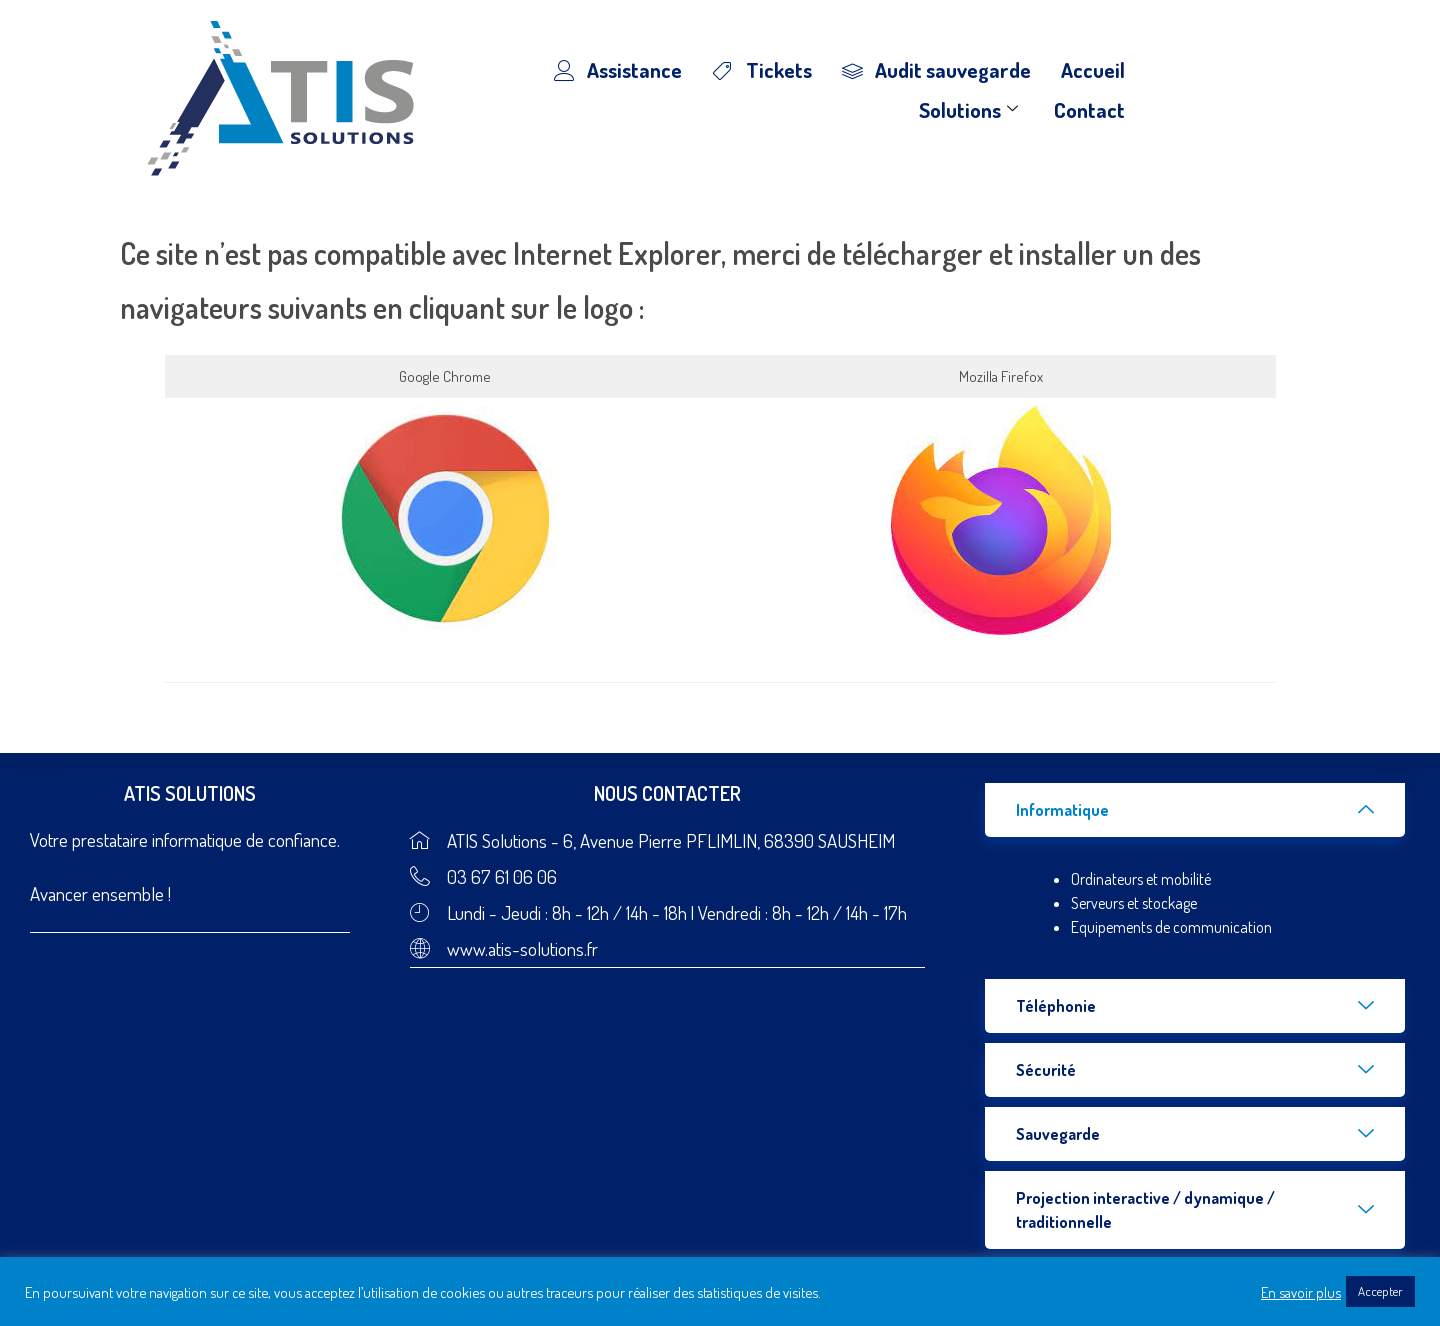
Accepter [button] (1380, 1291)
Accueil (1093, 69)
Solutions (968, 109)
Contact (1089, 109)
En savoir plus (1301, 1292)
